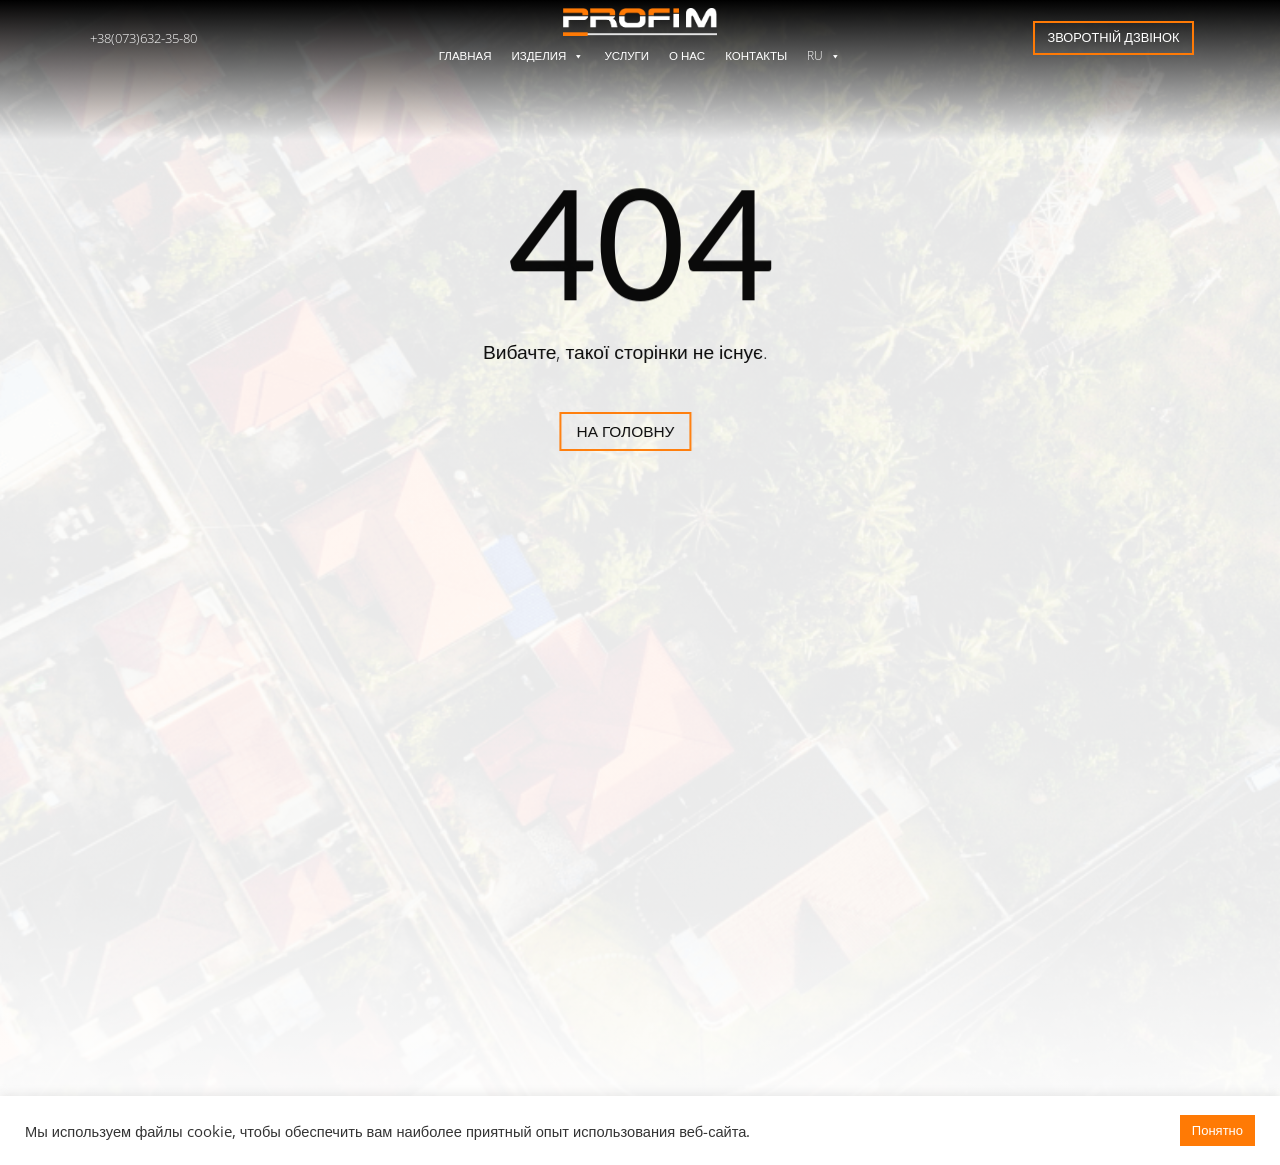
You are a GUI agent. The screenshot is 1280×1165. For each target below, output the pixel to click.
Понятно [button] (1217, 1130)
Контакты (756, 55)
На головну (554, 431)
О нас (687, 55)
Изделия (548, 56)
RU (824, 56)
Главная (465, 55)
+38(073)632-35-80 (143, 38)
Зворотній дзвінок (1114, 37)
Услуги (626, 55)
